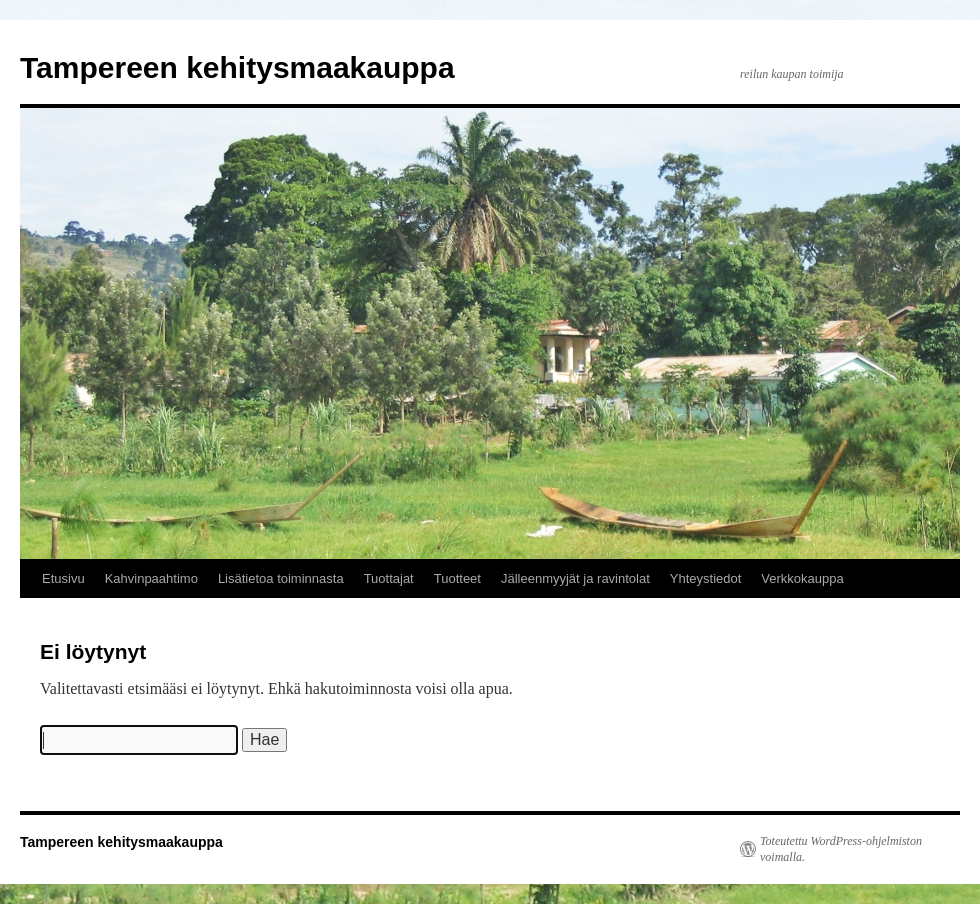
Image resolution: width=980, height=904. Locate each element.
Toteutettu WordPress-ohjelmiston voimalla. (841, 849)
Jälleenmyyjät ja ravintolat (575, 578)
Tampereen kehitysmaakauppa (237, 67)
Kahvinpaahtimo (151, 578)
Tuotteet (457, 578)
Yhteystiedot (706, 578)
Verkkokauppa (802, 578)
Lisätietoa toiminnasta (281, 578)
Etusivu (63, 578)
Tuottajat (389, 578)
